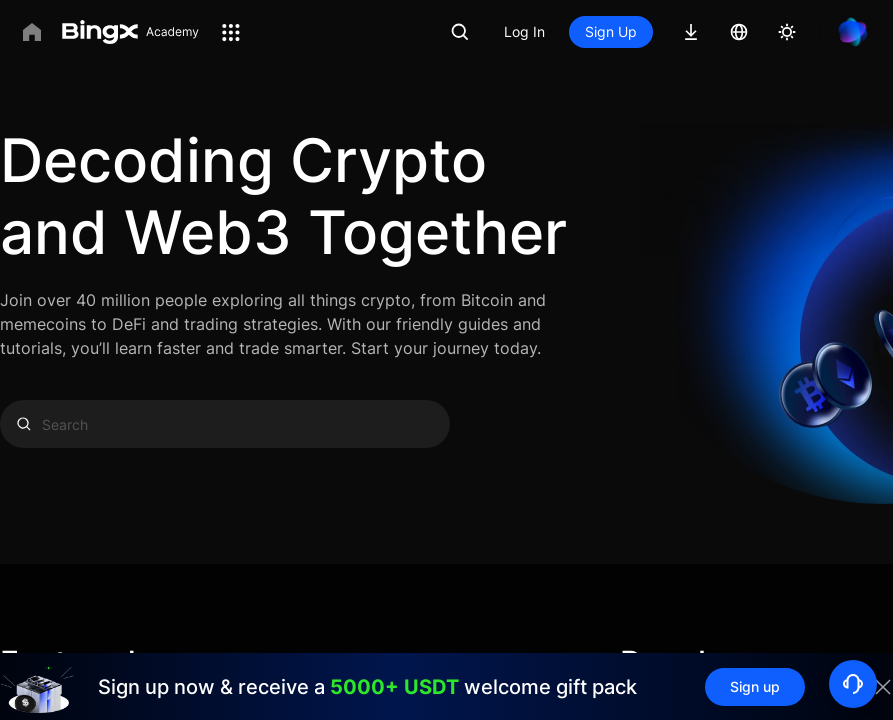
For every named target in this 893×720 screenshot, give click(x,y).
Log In (524, 31)
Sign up (755, 686)
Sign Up (611, 31)
